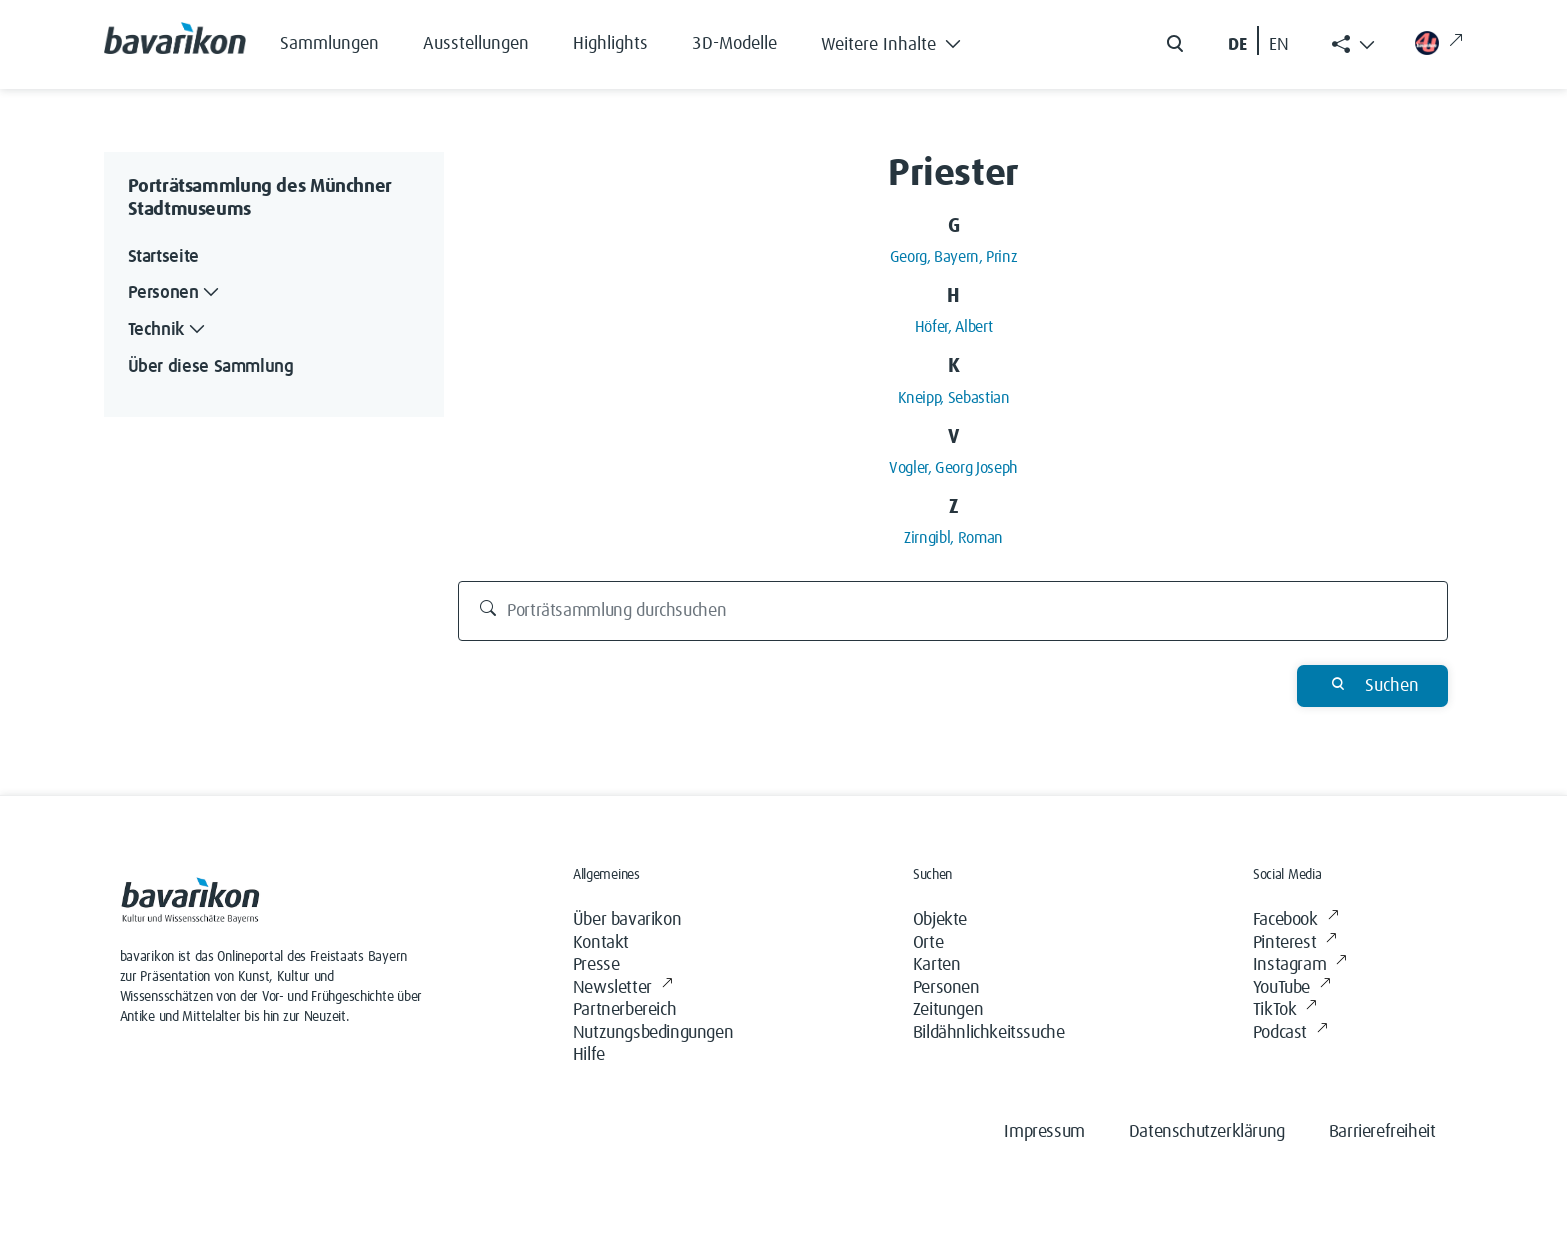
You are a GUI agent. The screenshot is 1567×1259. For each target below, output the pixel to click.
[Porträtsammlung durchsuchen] (953, 611)
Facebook (1295, 920)
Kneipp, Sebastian (954, 398)
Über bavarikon (627, 920)
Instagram (1300, 965)
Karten (937, 965)
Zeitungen (948, 1010)
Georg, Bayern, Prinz (954, 257)
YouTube (1292, 988)
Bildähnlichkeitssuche (989, 1033)
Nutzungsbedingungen (653, 1033)
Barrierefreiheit (1382, 1132)
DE (1237, 45)
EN (1279, 45)
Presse (596, 965)
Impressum (1044, 1132)
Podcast (1290, 1033)
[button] (906, 40)
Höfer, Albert (953, 327)
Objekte (940, 920)
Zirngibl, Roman (953, 538)
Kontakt (601, 943)
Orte (928, 943)
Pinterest (1295, 943)
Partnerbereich (624, 1010)
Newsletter (623, 988)
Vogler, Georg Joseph (953, 468)
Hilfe (589, 1055)
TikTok (1285, 1010)
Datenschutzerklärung (1207, 1132)
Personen (946, 988)
